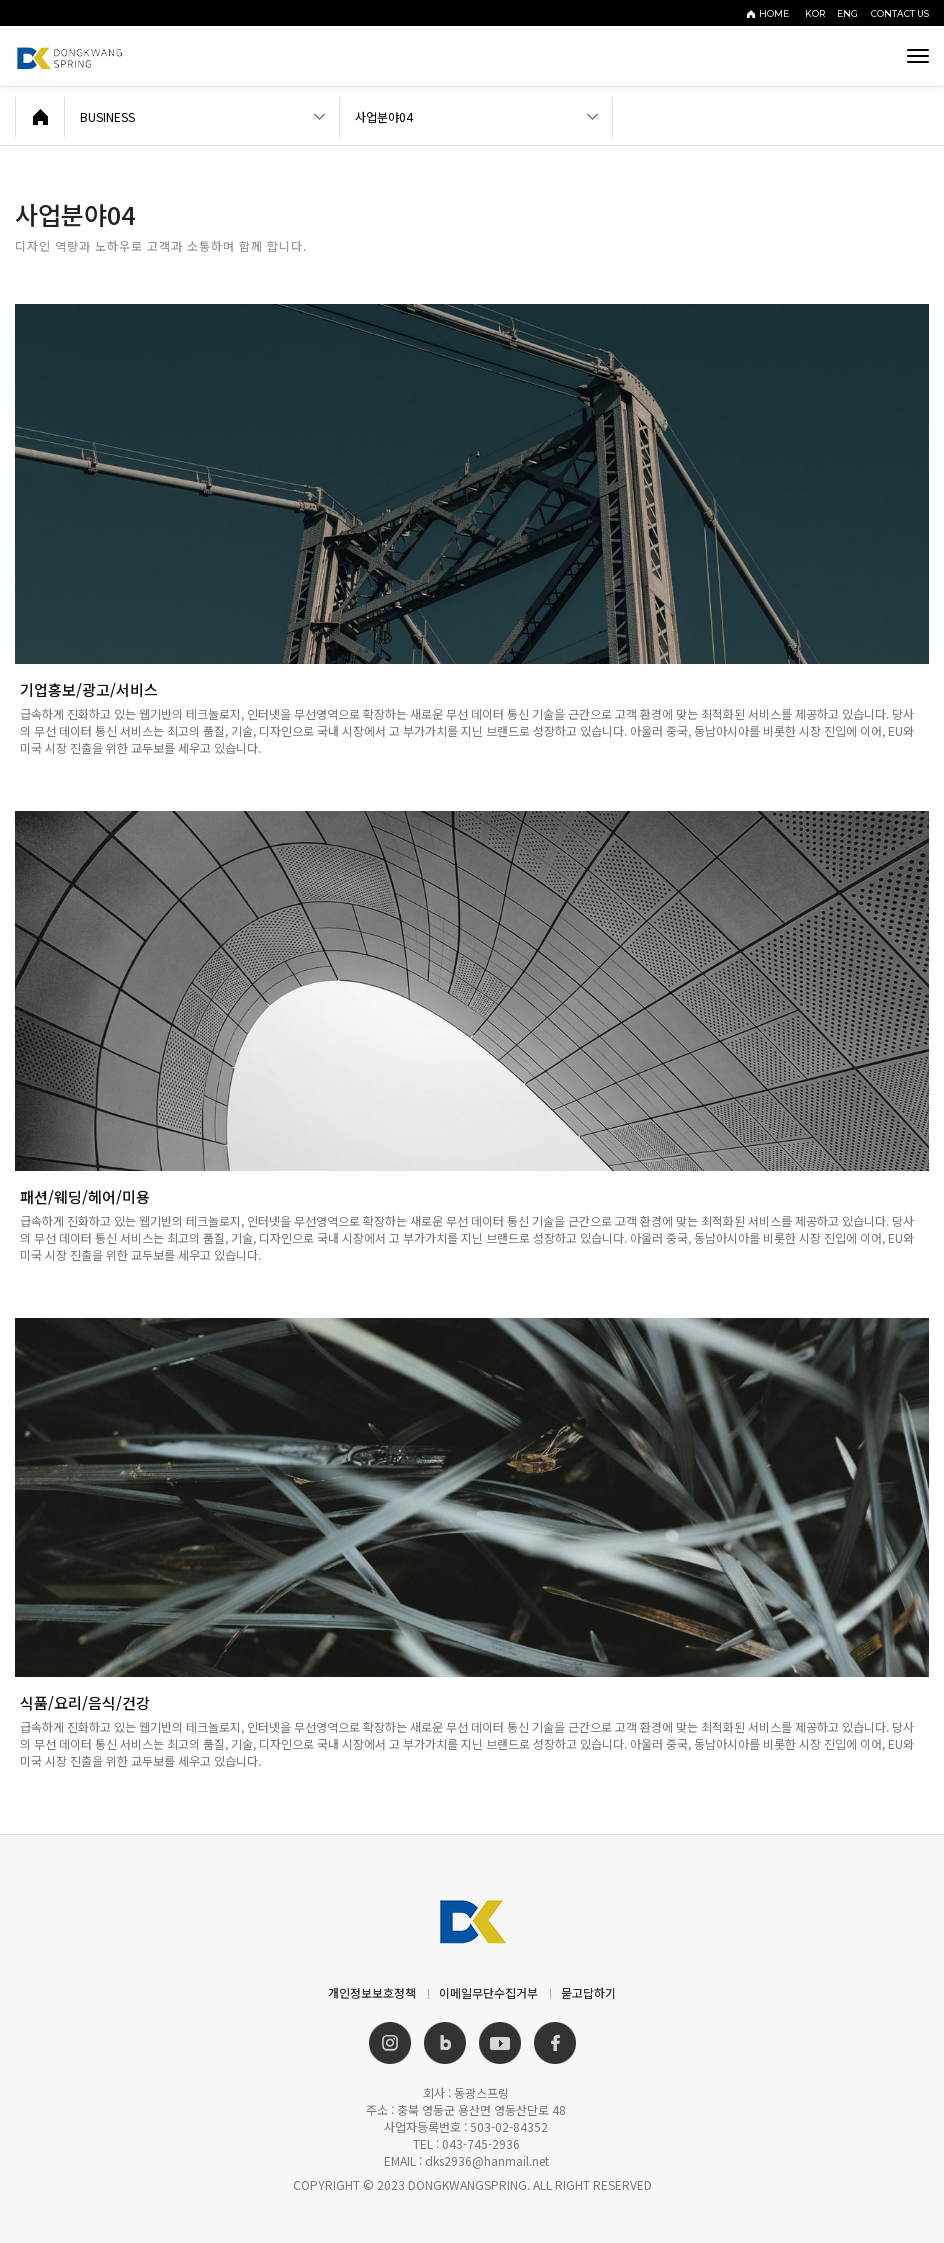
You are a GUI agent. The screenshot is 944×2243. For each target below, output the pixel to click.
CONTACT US (900, 13)
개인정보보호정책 (372, 1992)
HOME (774, 13)
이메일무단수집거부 (488, 1992)
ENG (851, 13)
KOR (818, 13)
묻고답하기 (588, 1992)
